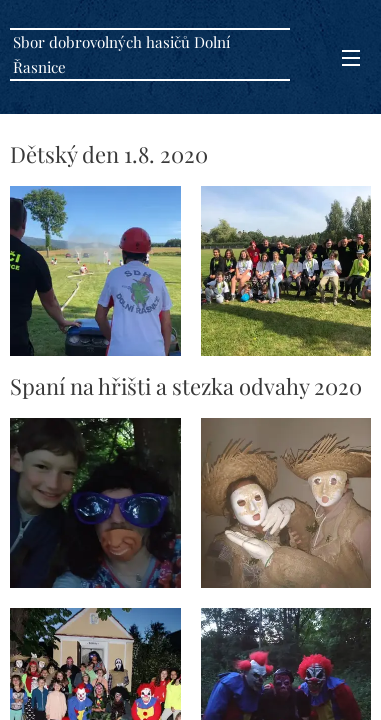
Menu (351, 58)
